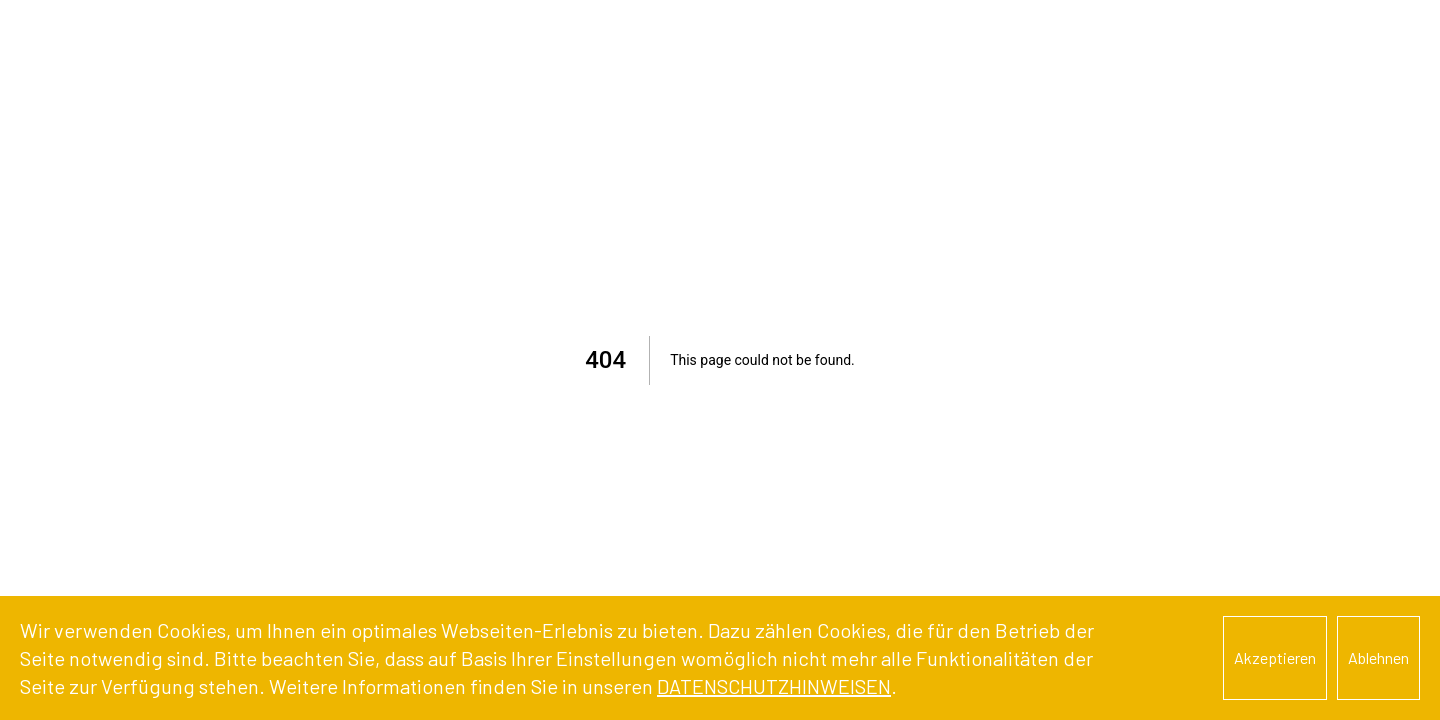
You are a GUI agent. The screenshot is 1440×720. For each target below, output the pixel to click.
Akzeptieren (1275, 657)
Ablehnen (1378, 657)
